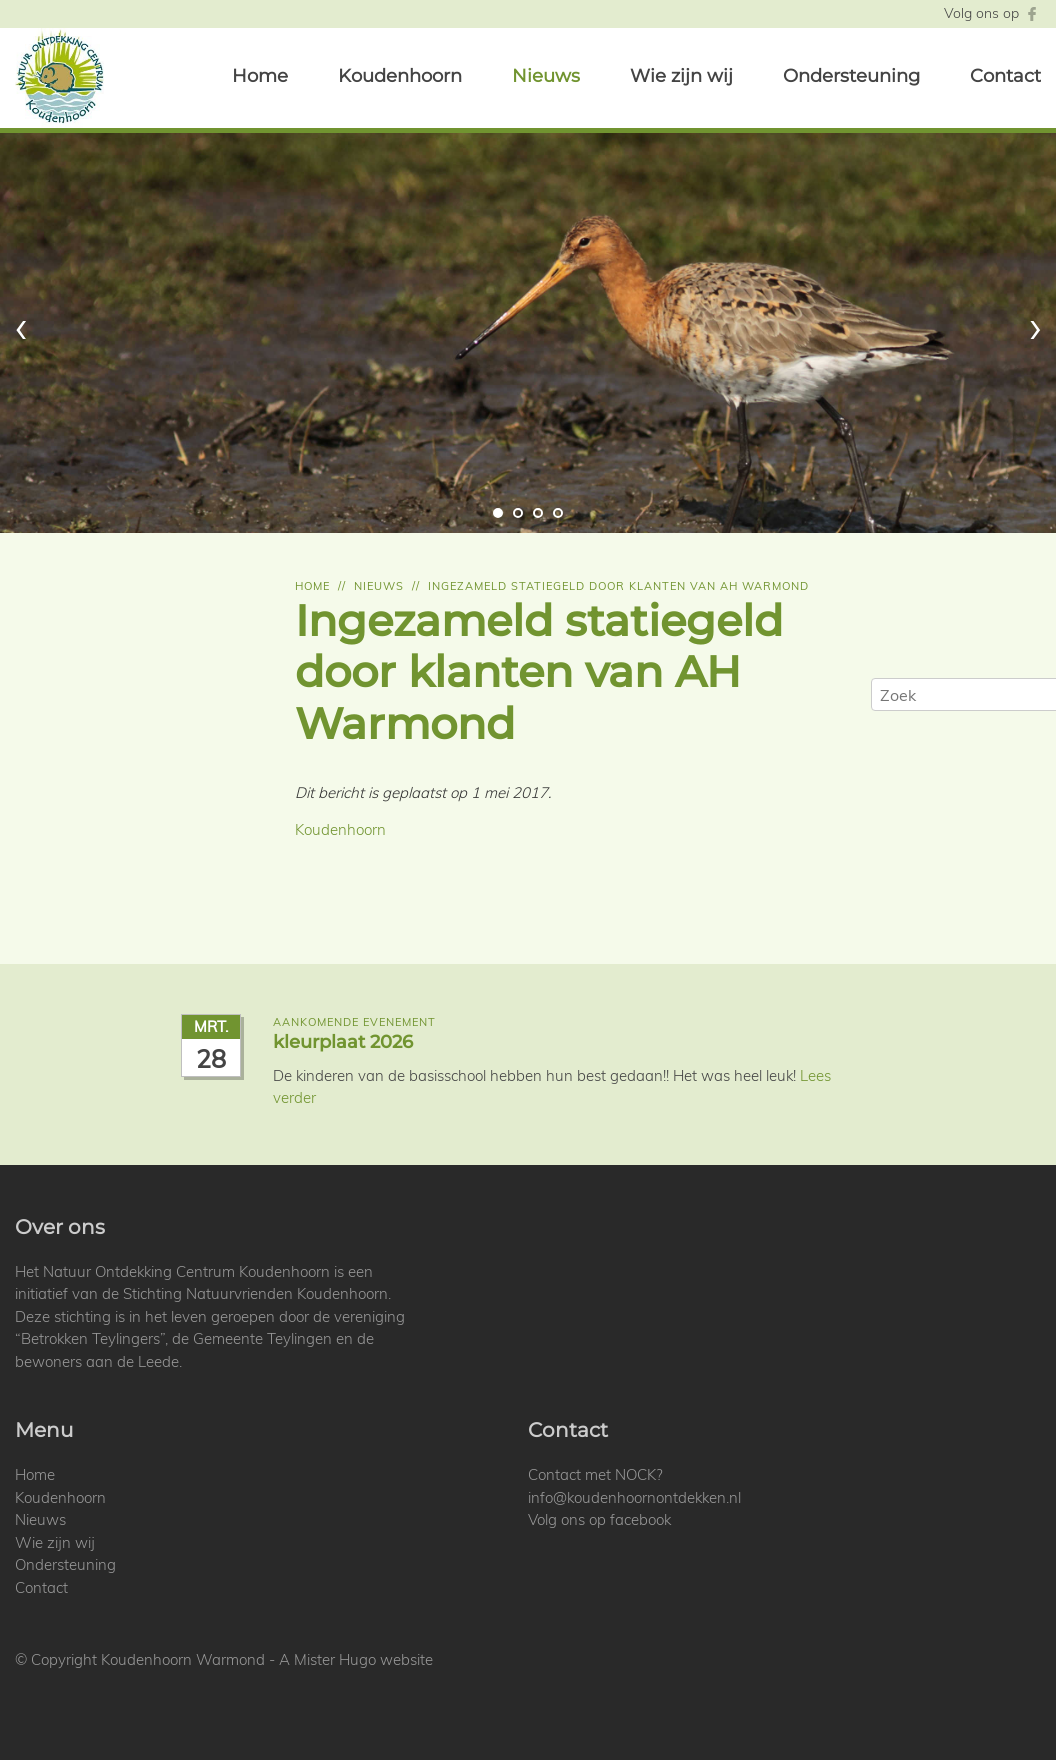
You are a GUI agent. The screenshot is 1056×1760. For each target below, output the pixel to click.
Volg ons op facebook (599, 1519)
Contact (1005, 76)
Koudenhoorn (400, 76)
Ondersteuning (851, 76)
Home (260, 76)
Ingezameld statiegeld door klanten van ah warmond (618, 586)
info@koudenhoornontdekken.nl (634, 1497)
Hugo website (386, 1659)
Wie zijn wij (681, 76)
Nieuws (546, 76)
